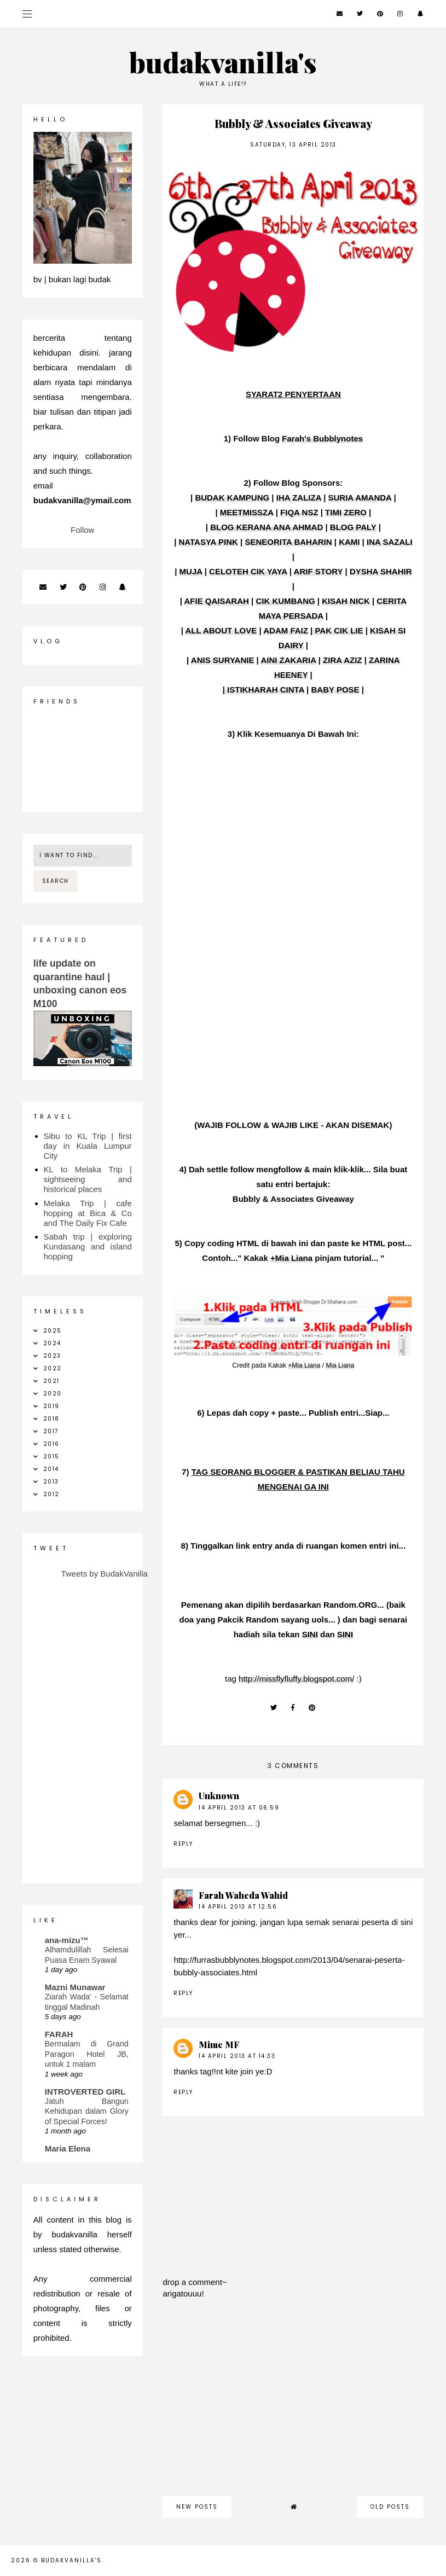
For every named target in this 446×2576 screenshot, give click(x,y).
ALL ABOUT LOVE (221, 630)
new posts (197, 2507)
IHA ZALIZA (298, 497)
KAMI (349, 541)
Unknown (219, 1795)
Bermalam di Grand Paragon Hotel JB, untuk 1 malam (87, 2053)
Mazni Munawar (75, 1987)
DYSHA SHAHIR (381, 571)
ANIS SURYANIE (222, 660)
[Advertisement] (293, 2403)
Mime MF (219, 2044)
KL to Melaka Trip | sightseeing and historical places (88, 1179)
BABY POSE (335, 689)
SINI (310, 1634)
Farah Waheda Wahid (243, 1895)
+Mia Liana (291, 1258)
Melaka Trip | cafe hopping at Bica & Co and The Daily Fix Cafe (88, 1213)
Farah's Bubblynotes (322, 438)
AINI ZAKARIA (288, 660)
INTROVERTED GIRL (85, 2091)
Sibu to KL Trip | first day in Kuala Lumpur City (88, 1145)
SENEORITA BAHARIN (288, 541)
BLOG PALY (353, 527)
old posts (390, 2507)
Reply (183, 1844)
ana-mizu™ (67, 1940)
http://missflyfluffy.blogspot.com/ (296, 1678)
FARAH (59, 2034)
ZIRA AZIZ (342, 660)
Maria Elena (67, 2148)
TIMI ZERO (346, 512)
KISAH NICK (346, 601)
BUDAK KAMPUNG (232, 497)
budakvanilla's (223, 62)
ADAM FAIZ (285, 630)
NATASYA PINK (208, 541)
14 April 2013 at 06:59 (239, 1808)
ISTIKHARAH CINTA (264, 689)
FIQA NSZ (299, 512)
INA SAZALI (390, 541)
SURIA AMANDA (360, 497)
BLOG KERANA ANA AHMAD (266, 527)
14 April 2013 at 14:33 (237, 2056)
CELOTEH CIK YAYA (248, 571)
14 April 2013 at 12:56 (238, 1907)
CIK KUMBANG (285, 601)
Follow (82, 529)
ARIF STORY (318, 571)
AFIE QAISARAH (216, 601)
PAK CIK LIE (337, 630)
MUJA (190, 571)
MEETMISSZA (247, 512)
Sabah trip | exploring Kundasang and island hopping (88, 1246)
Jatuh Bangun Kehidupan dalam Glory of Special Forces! (87, 2111)
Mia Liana (340, 1365)
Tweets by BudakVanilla (104, 1573)
